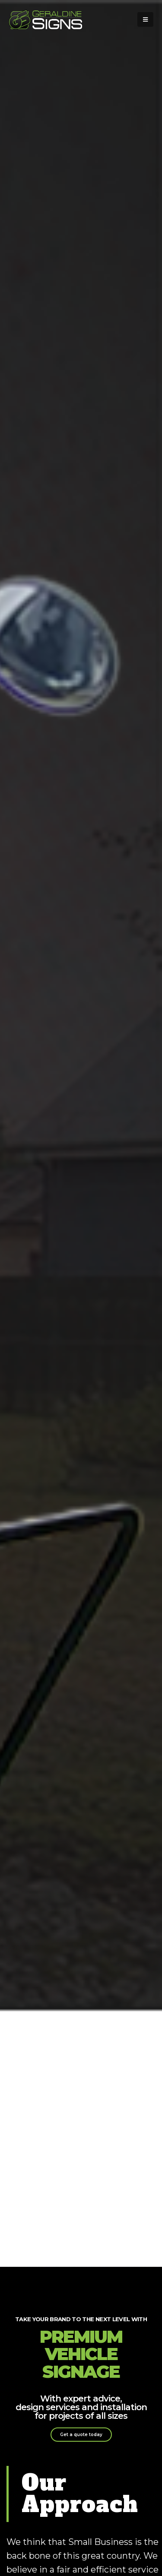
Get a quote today (81, 2434)
